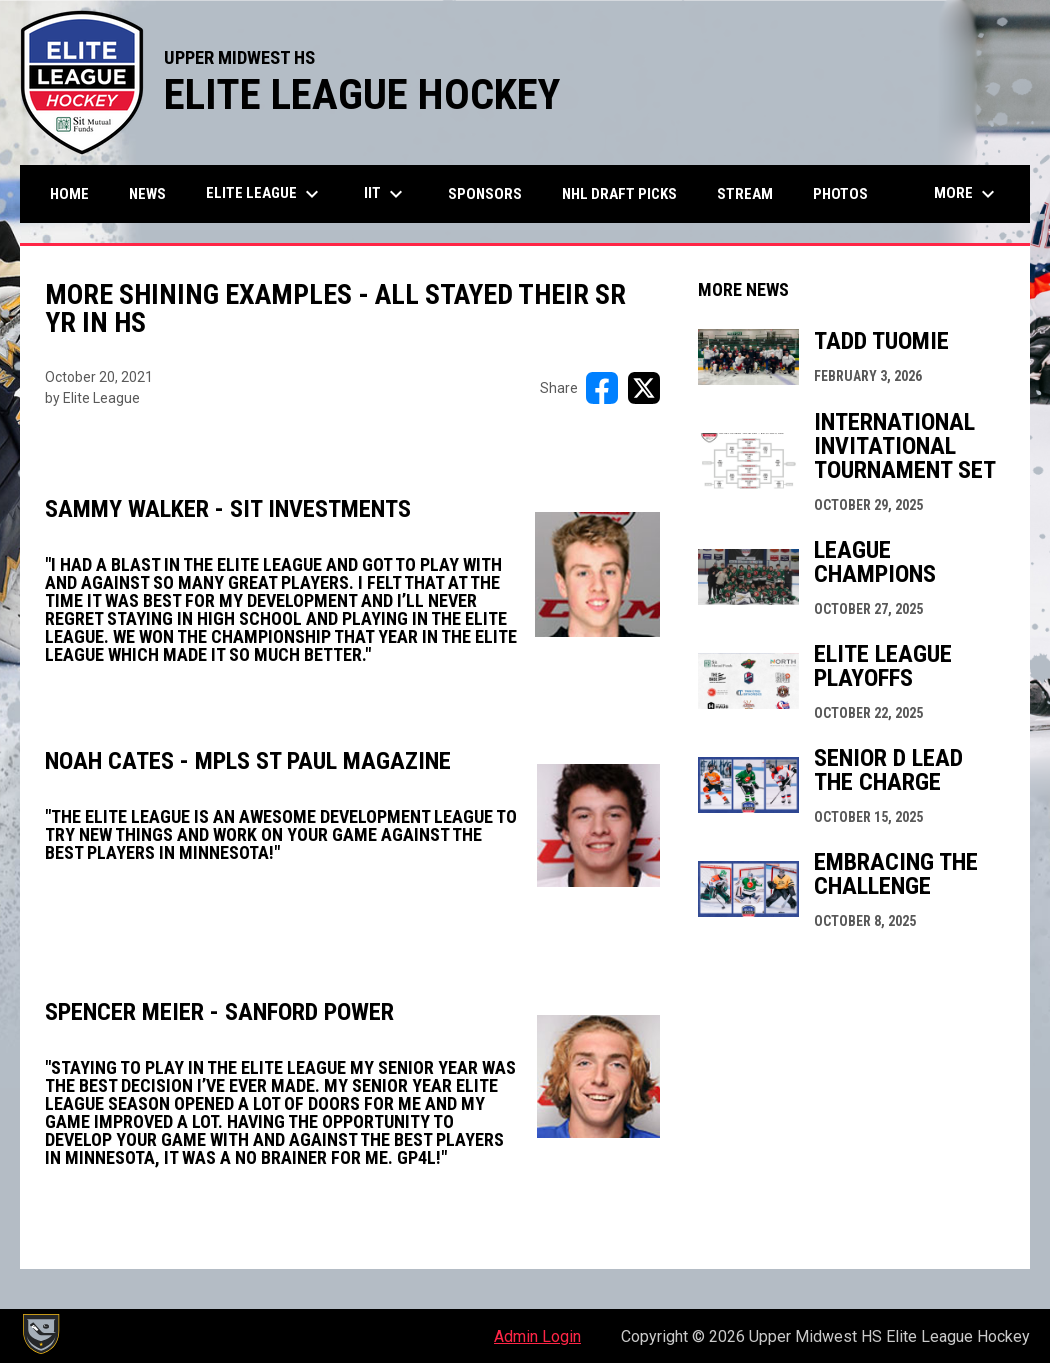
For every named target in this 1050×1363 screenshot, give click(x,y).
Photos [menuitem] (840, 194)
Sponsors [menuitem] (485, 194)
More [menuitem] (967, 194)
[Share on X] (644, 388)
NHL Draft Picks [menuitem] (619, 194)
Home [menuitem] (69, 194)
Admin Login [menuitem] (537, 1336)
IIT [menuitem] (386, 194)
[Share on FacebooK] (602, 388)
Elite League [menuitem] (265, 194)
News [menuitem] (147, 194)
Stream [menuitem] (745, 194)
